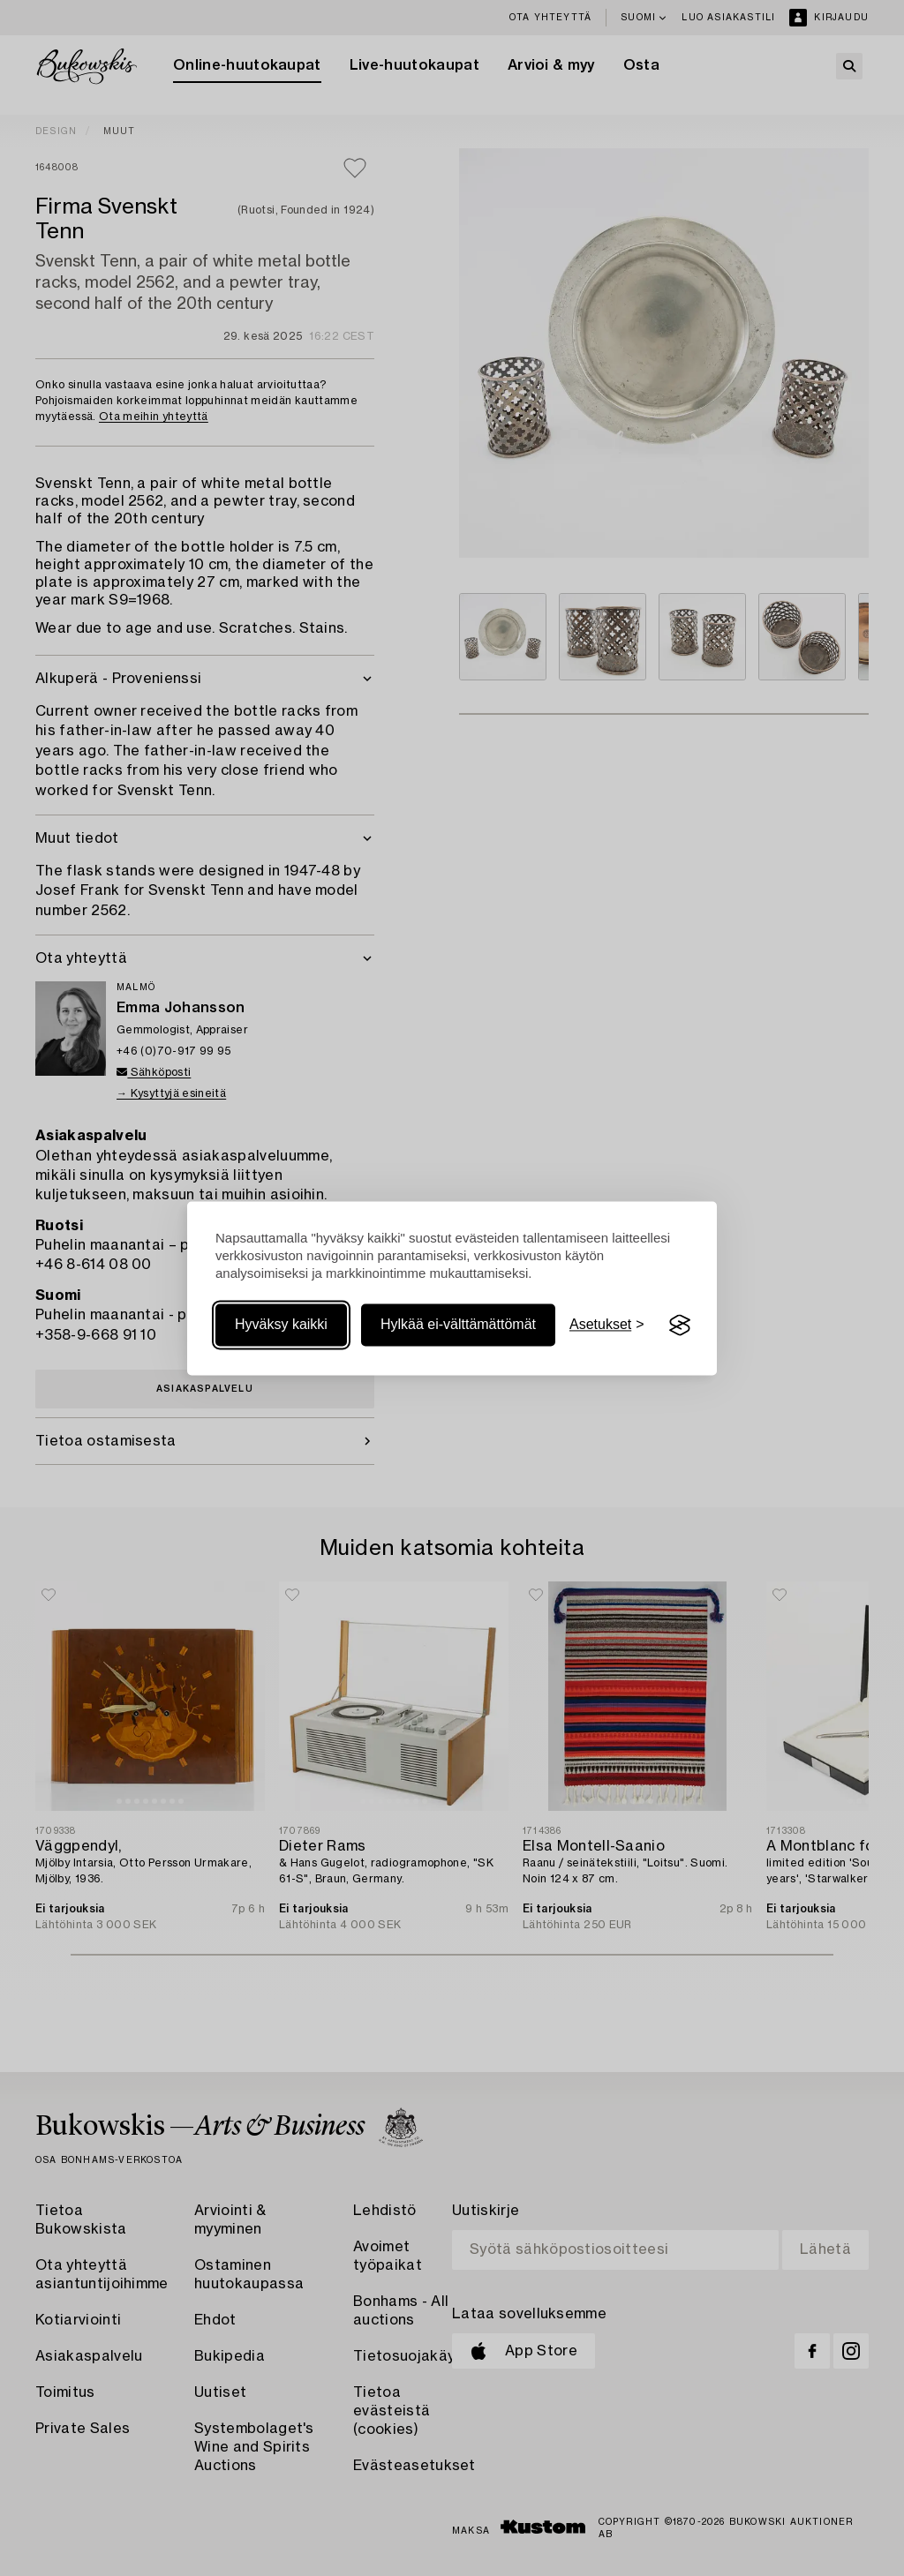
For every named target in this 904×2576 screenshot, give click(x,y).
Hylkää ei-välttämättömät (458, 1325)
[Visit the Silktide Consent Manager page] (680, 1325)
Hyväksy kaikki (281, 1325)
